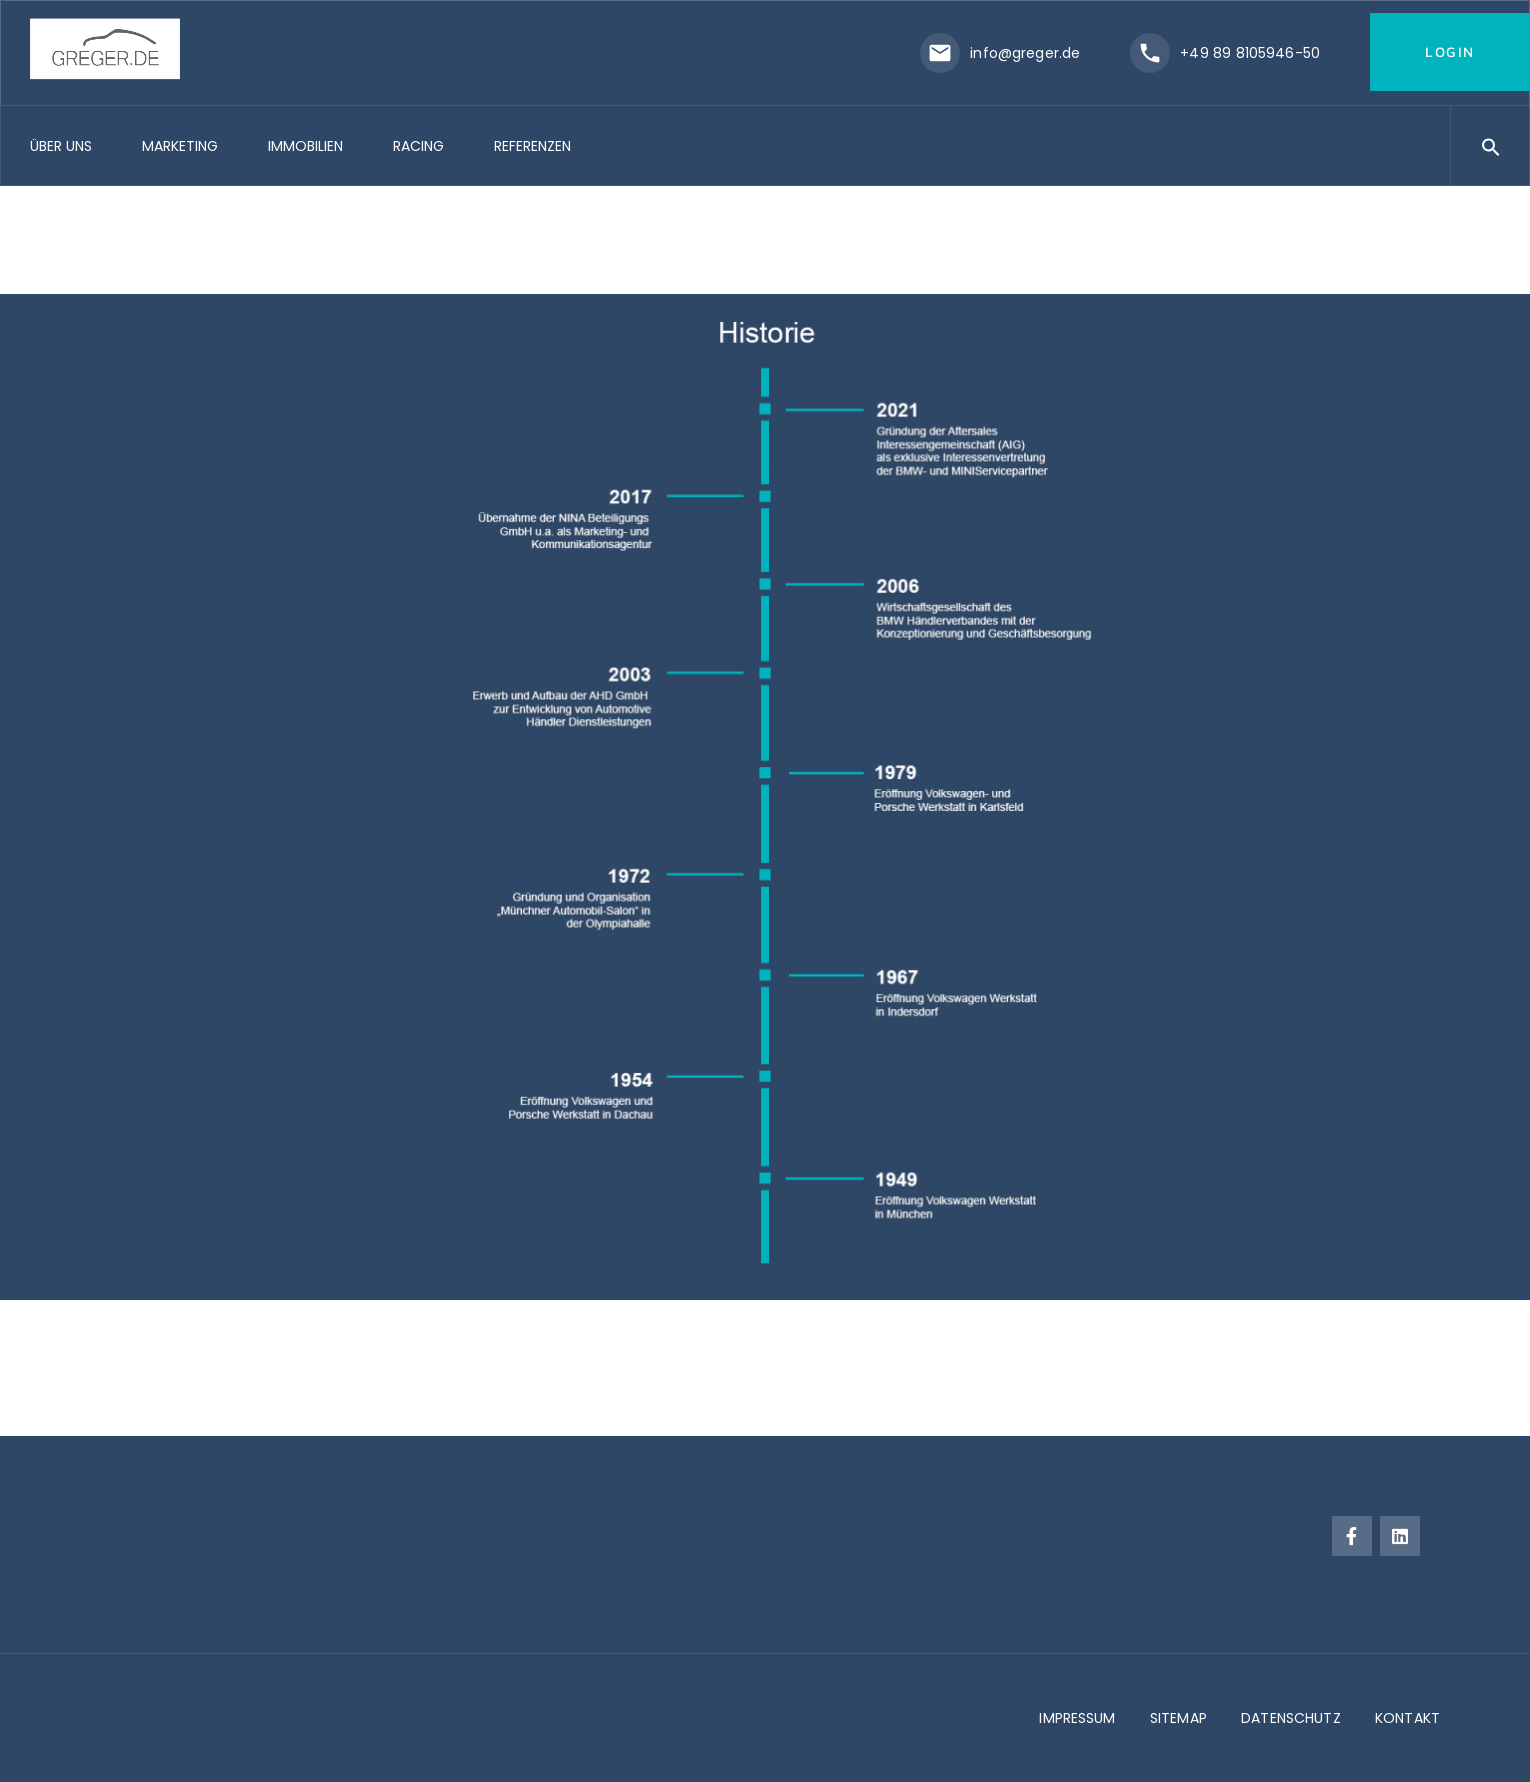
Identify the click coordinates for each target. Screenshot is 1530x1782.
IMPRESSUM (1077, 1718)
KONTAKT (1407, 1718)
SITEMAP (1178, 1718)
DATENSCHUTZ (1291, 1718)
